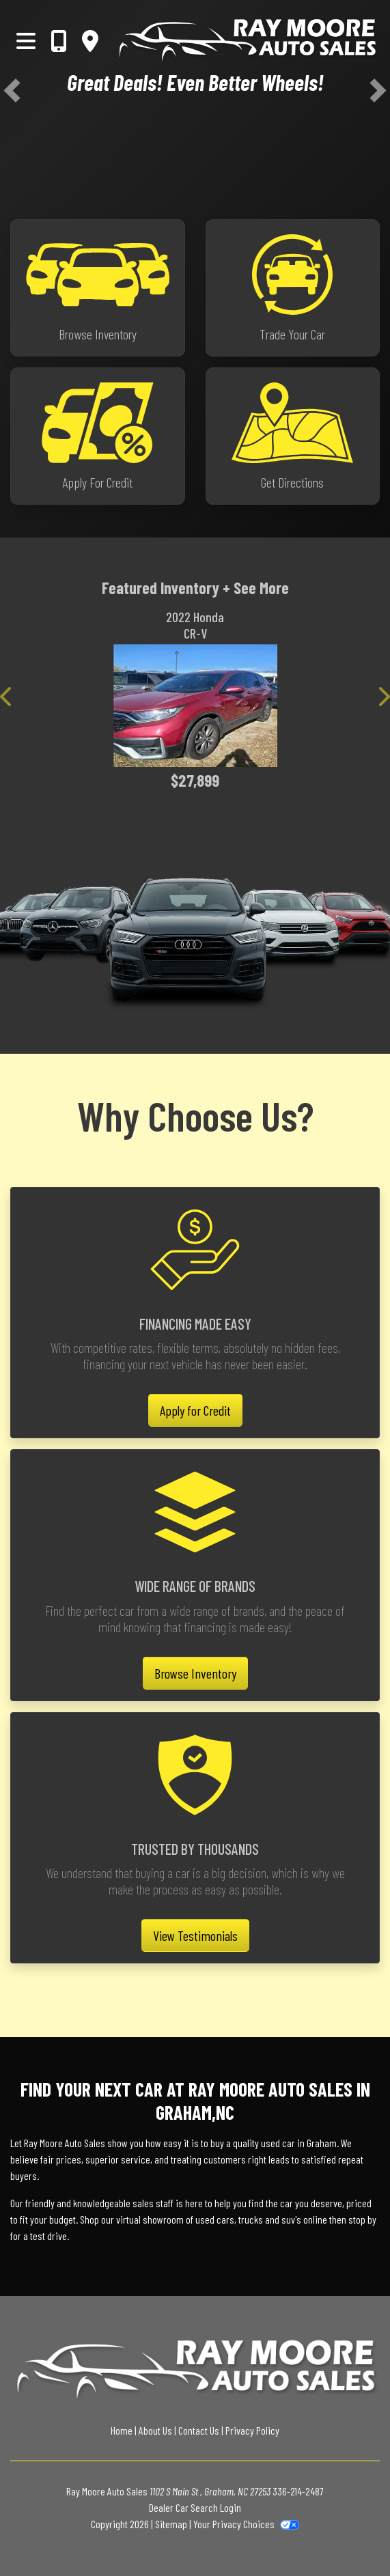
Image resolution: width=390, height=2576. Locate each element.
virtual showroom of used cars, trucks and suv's (208, 2219)
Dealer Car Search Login (195, 2507)
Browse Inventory (195, 1673)
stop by (362, 2219)
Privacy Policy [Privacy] (252, 2430)
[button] (12, 90)
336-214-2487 (298, 2490)
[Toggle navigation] (26, 40)
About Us (155, 2430)
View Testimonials (195, 1935)
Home (122, 2430)
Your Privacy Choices (246, 2523)
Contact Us (198, 2430)
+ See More (256, 588)
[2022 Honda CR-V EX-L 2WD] (195, 705)
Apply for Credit (195, 1410)
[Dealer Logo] (247, 40)
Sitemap (171, 2523)
